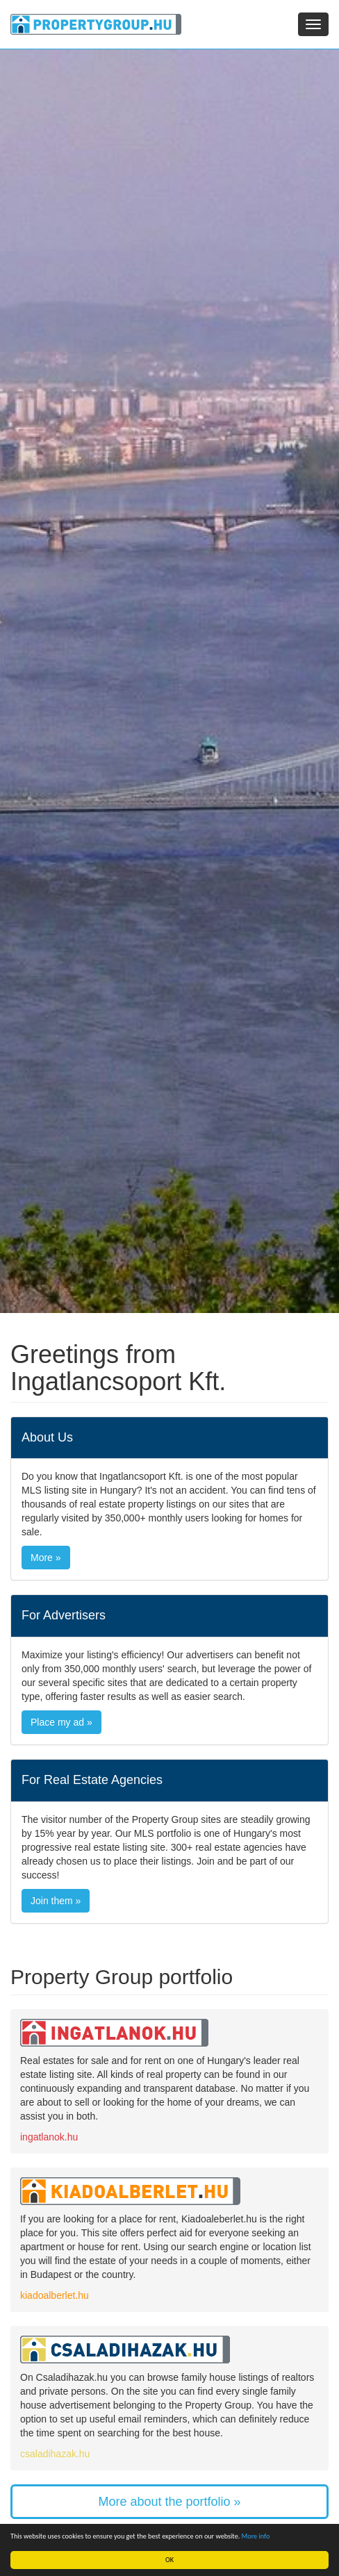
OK (169, 2559)
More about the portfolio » (169, 2502)
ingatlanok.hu (49, 2136)
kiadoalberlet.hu (54, 2295)
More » (46, 1557)
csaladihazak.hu (55, 2453)
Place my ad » (61, 1722)
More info (256, 2536)
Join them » (56, 1900)
